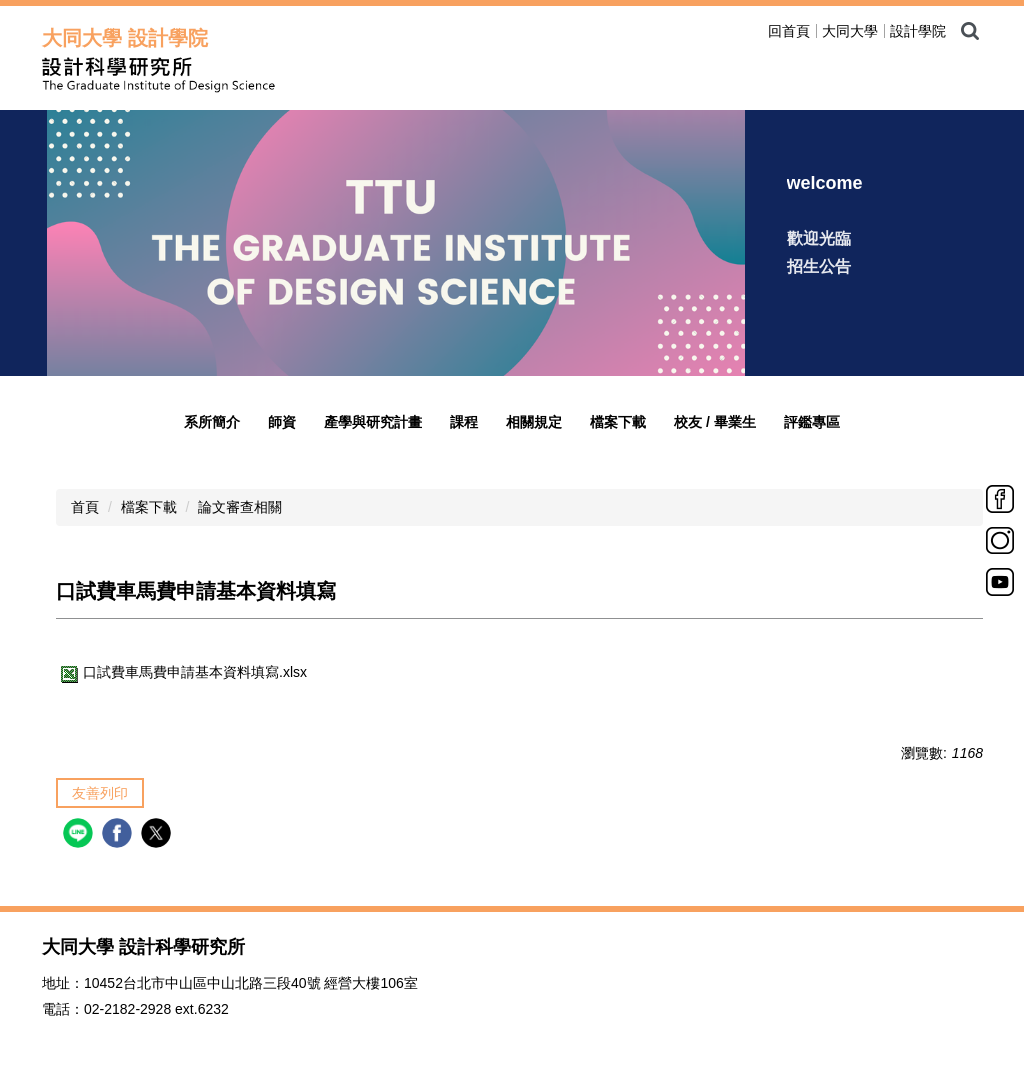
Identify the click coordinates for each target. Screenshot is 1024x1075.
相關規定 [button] (534, 422)
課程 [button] (464, 422)
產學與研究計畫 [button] (373, 422)
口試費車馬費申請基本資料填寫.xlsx (181, 672)
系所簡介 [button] (212, 422)
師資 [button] (282, 422)
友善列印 (100, 793)
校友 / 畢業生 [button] (715, 422)
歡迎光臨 (819, 238)
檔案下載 (149, 507)
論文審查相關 (240, 507)
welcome (825, 183)
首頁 (85, 507)
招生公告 (819, 266)
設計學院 (918, 31)
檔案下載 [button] (618, 422)
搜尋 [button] (970, 31)
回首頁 (789, 31)
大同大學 (850, 31)
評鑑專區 (812, 422)
